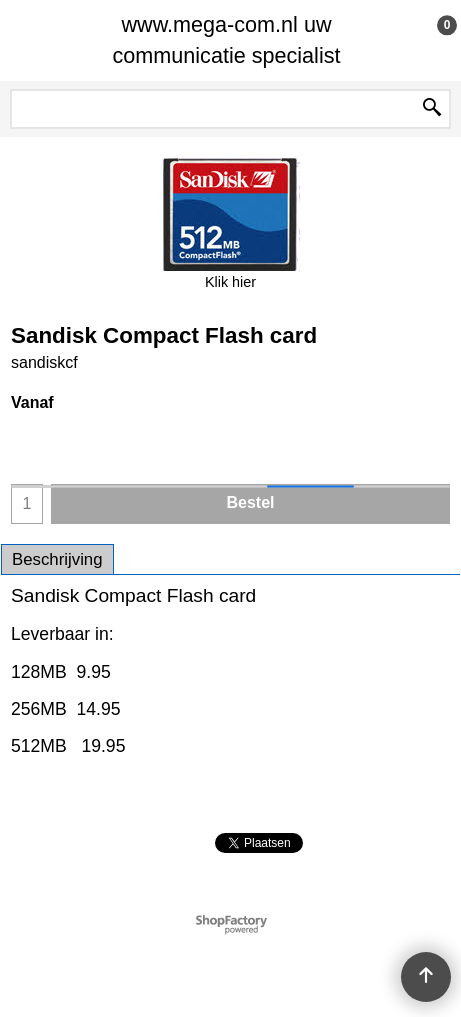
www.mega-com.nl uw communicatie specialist (226, 40)
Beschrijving (57, 559)
